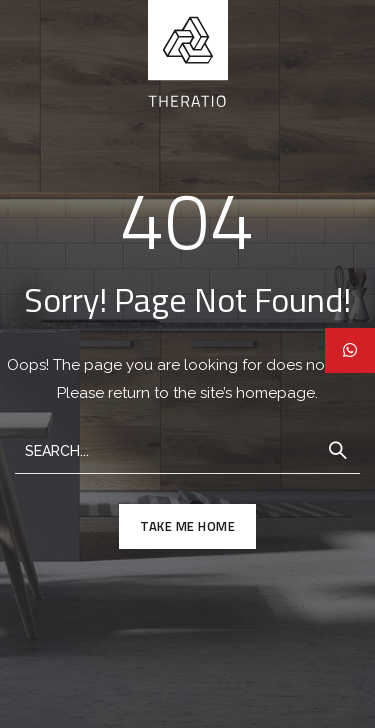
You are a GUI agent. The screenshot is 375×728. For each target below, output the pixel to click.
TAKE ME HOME (187, 526)
